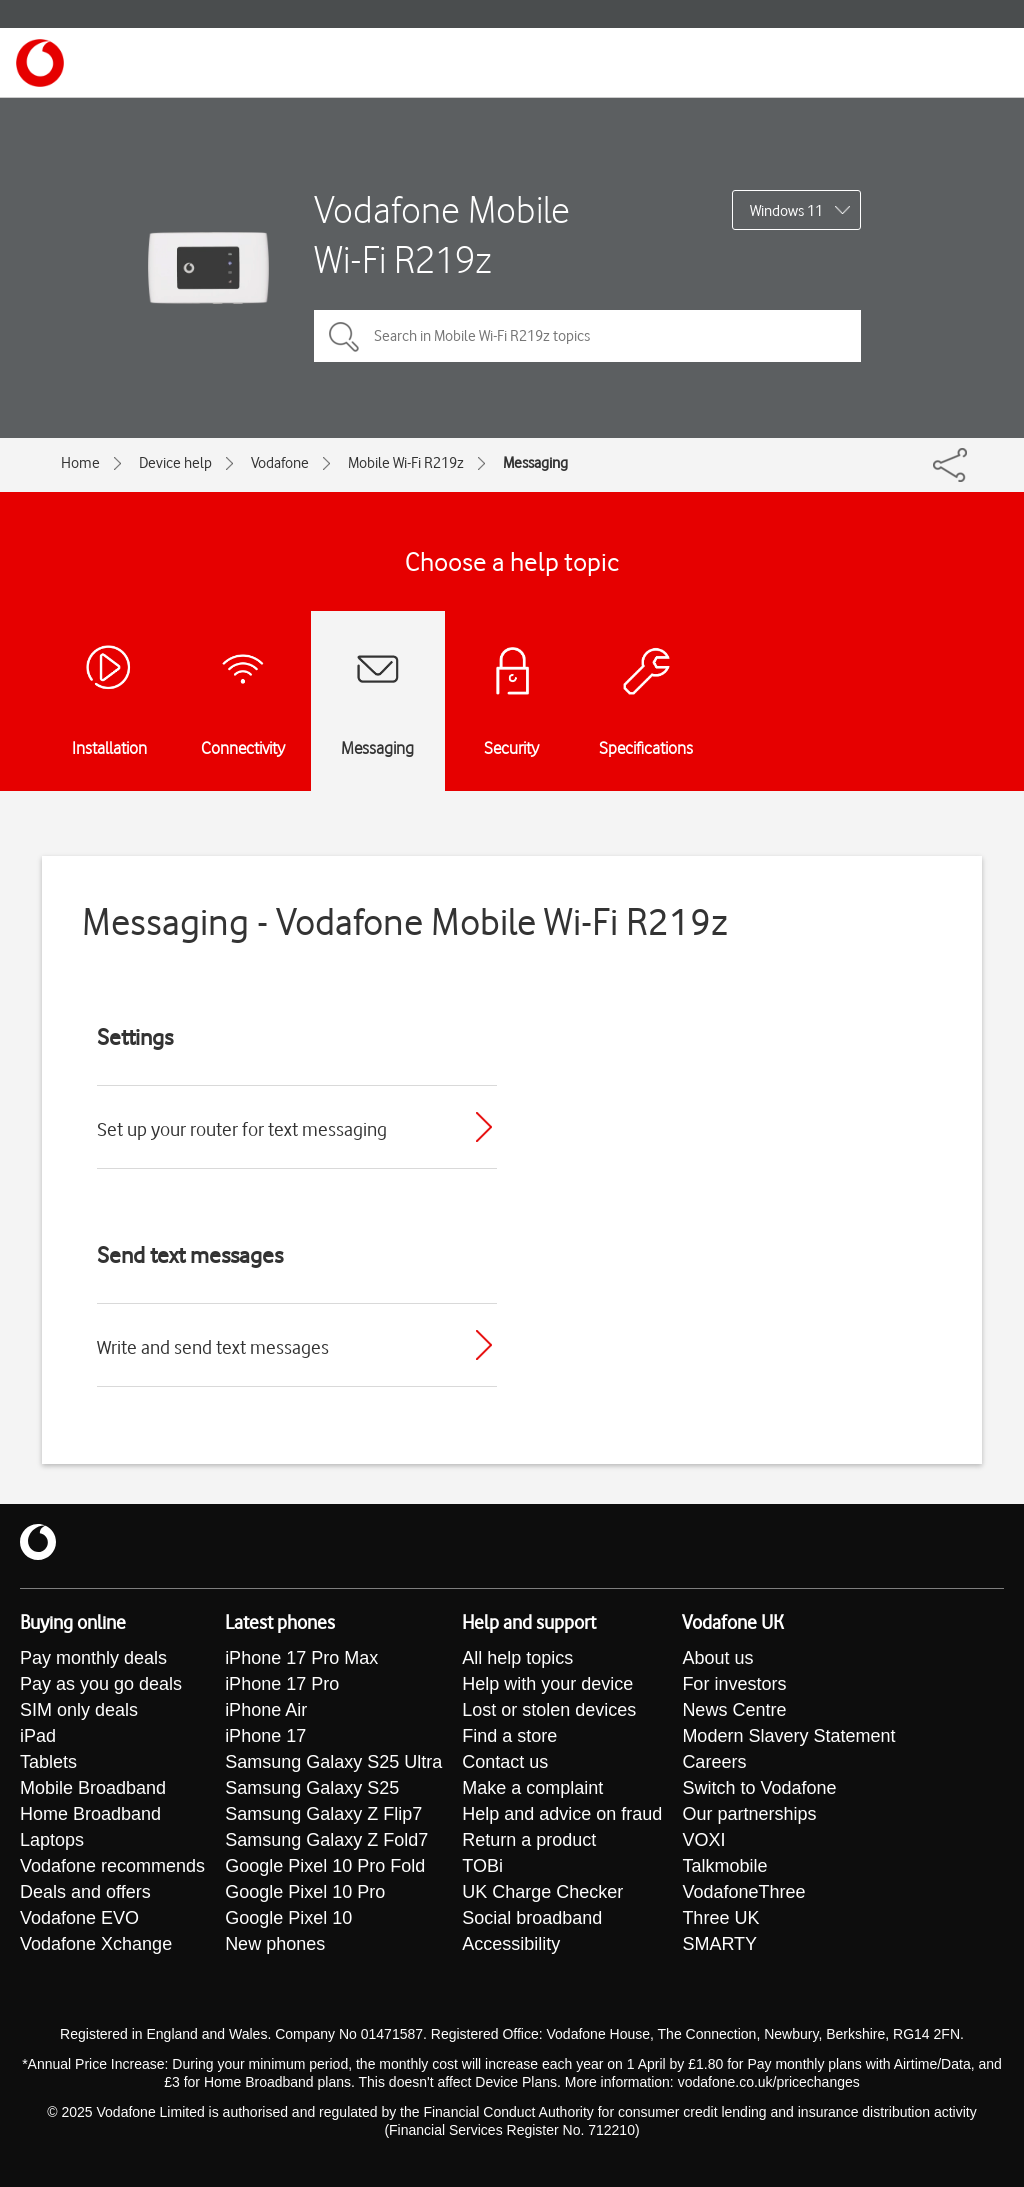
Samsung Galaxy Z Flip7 (323, 1814)
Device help (175, 463)
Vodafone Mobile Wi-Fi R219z (442, 234)
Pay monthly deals (93, 1658)
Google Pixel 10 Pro (305, 1892)
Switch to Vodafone (759, 1788)
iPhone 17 (265, 1736)
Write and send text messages (213, 1347)
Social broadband (532, 1918)
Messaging (535, 463)
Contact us (505, 1762)
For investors (734, 1684)
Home (80, 463)
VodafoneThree (743, 1892)
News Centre (734, 1710)
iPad (38, 1736)
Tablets (48, 1762)
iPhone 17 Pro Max (301, 1658)
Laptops (52, 1840)
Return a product (529, 1840)
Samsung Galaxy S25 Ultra (333, 1762)
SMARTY (719, 1944)
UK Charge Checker (542, 1892)
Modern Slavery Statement (788, 1736)
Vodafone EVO (79, 1918)
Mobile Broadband (93, 1788)
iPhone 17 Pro (282, 1684)
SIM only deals (79, 1710)
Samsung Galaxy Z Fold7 (326, 1840)
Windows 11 (786, 211)
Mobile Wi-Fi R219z (406, 463)
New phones (275, 1944)
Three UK (720, 1918)
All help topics (517, 1658)
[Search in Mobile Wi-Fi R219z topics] (587, 336)
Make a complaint (532, 1788)
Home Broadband (90, 1814)
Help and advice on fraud (562, 1814)
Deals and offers (85, 1892)
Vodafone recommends (112, 1866)
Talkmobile (724, 1866)
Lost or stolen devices (549, 1710)
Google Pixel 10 (288, 1918)
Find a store (509, 1736)
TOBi (482, 1866)
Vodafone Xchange (96, 1944)
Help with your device (547, 1684)
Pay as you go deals (101, 1684)
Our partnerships (749, 1814)
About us (717, 1658)
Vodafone (280, 463)
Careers (714, 1762)
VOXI (703, 1840)
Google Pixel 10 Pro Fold (325, 1866)
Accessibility (511, 1944)
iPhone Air (266, 1710)
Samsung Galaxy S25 (312, 1788)
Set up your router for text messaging (242, 1129)
